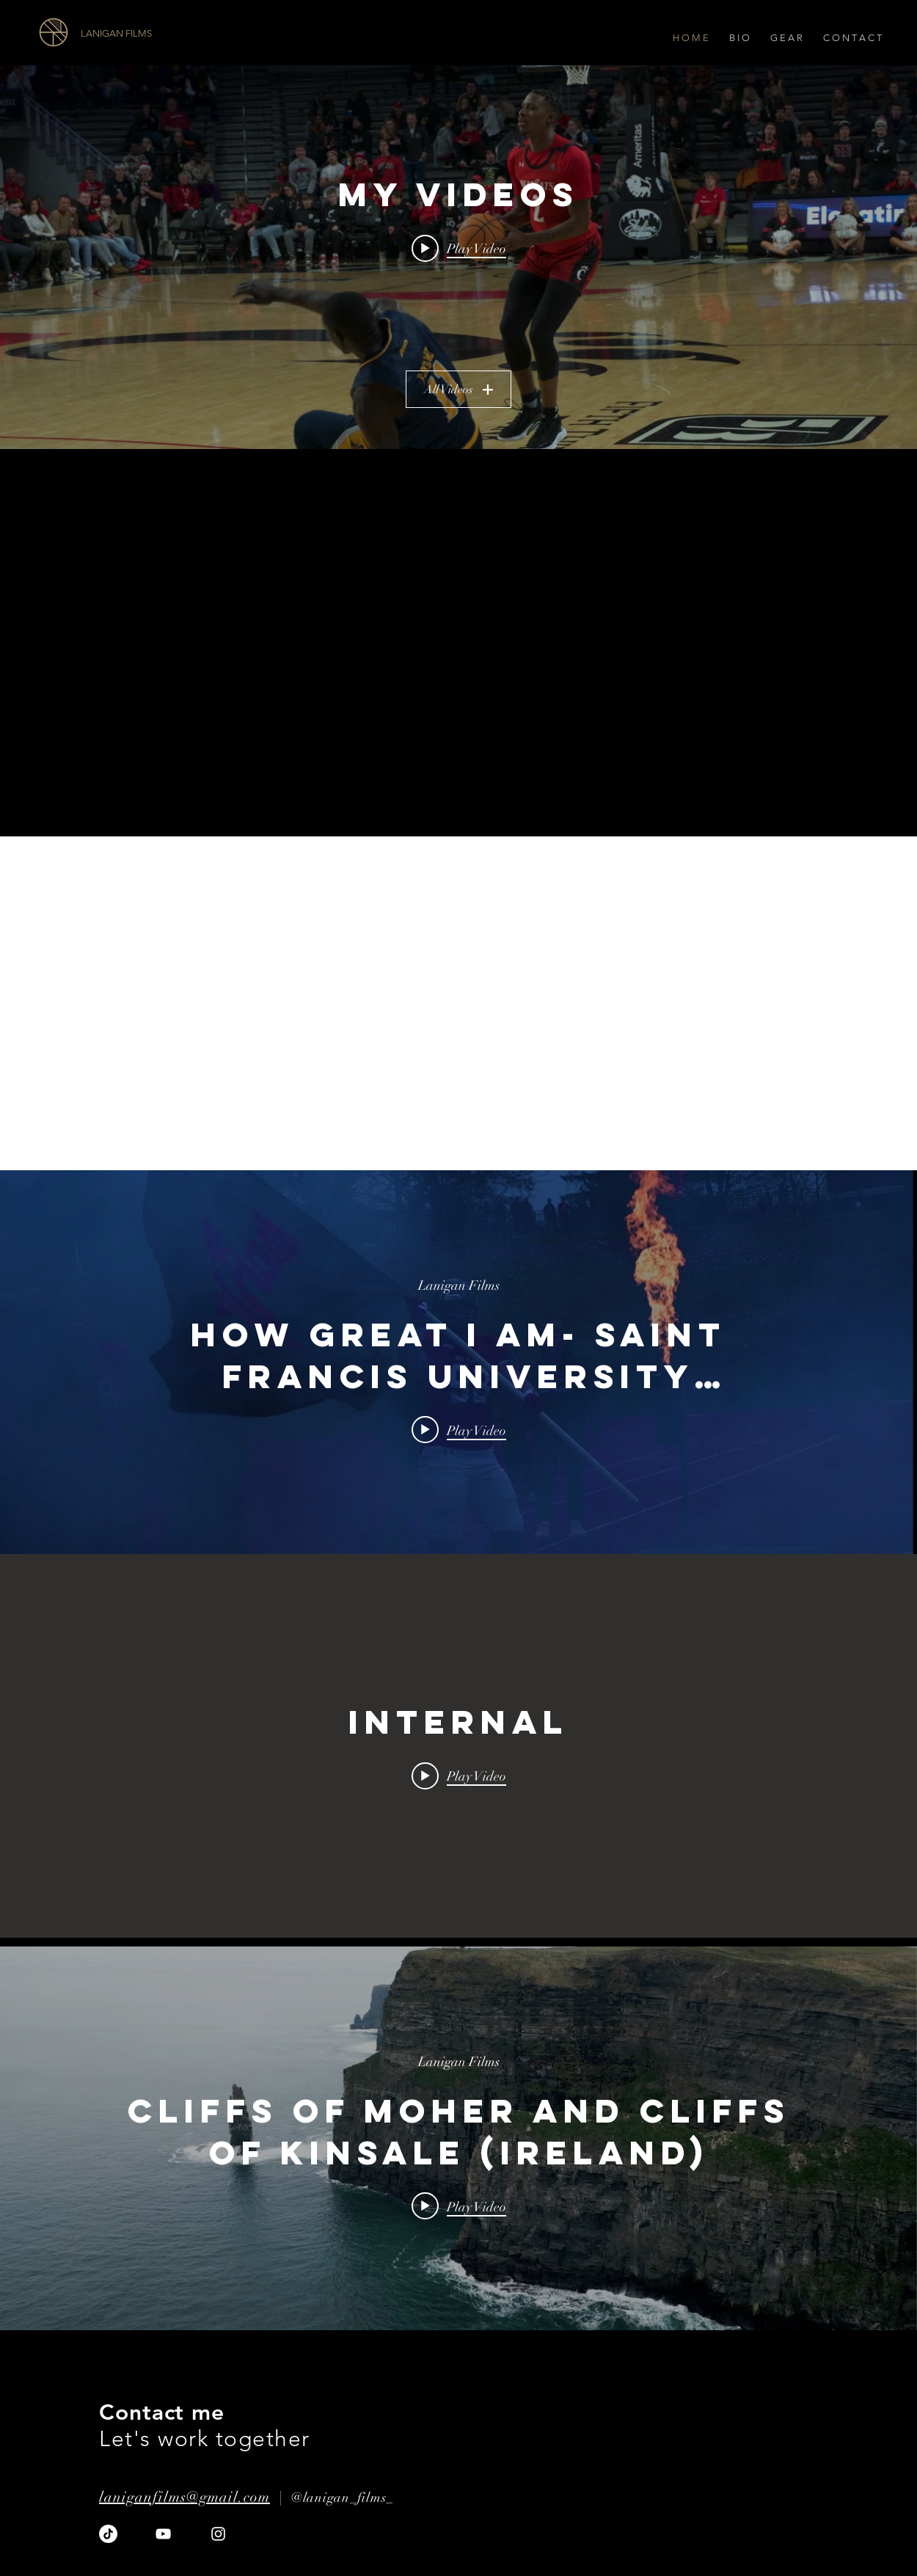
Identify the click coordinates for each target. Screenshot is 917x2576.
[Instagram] (218, 2534)
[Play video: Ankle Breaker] (459, 248)
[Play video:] (459, 1775)
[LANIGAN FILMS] (163, 33)
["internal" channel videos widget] (458, 1362)
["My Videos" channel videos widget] (458, 257)
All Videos (458, 389)
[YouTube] (163, 2534)
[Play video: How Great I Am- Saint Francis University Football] (459, 1430)
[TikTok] (108, 2534)
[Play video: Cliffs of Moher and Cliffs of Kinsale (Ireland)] (459, 2205)
